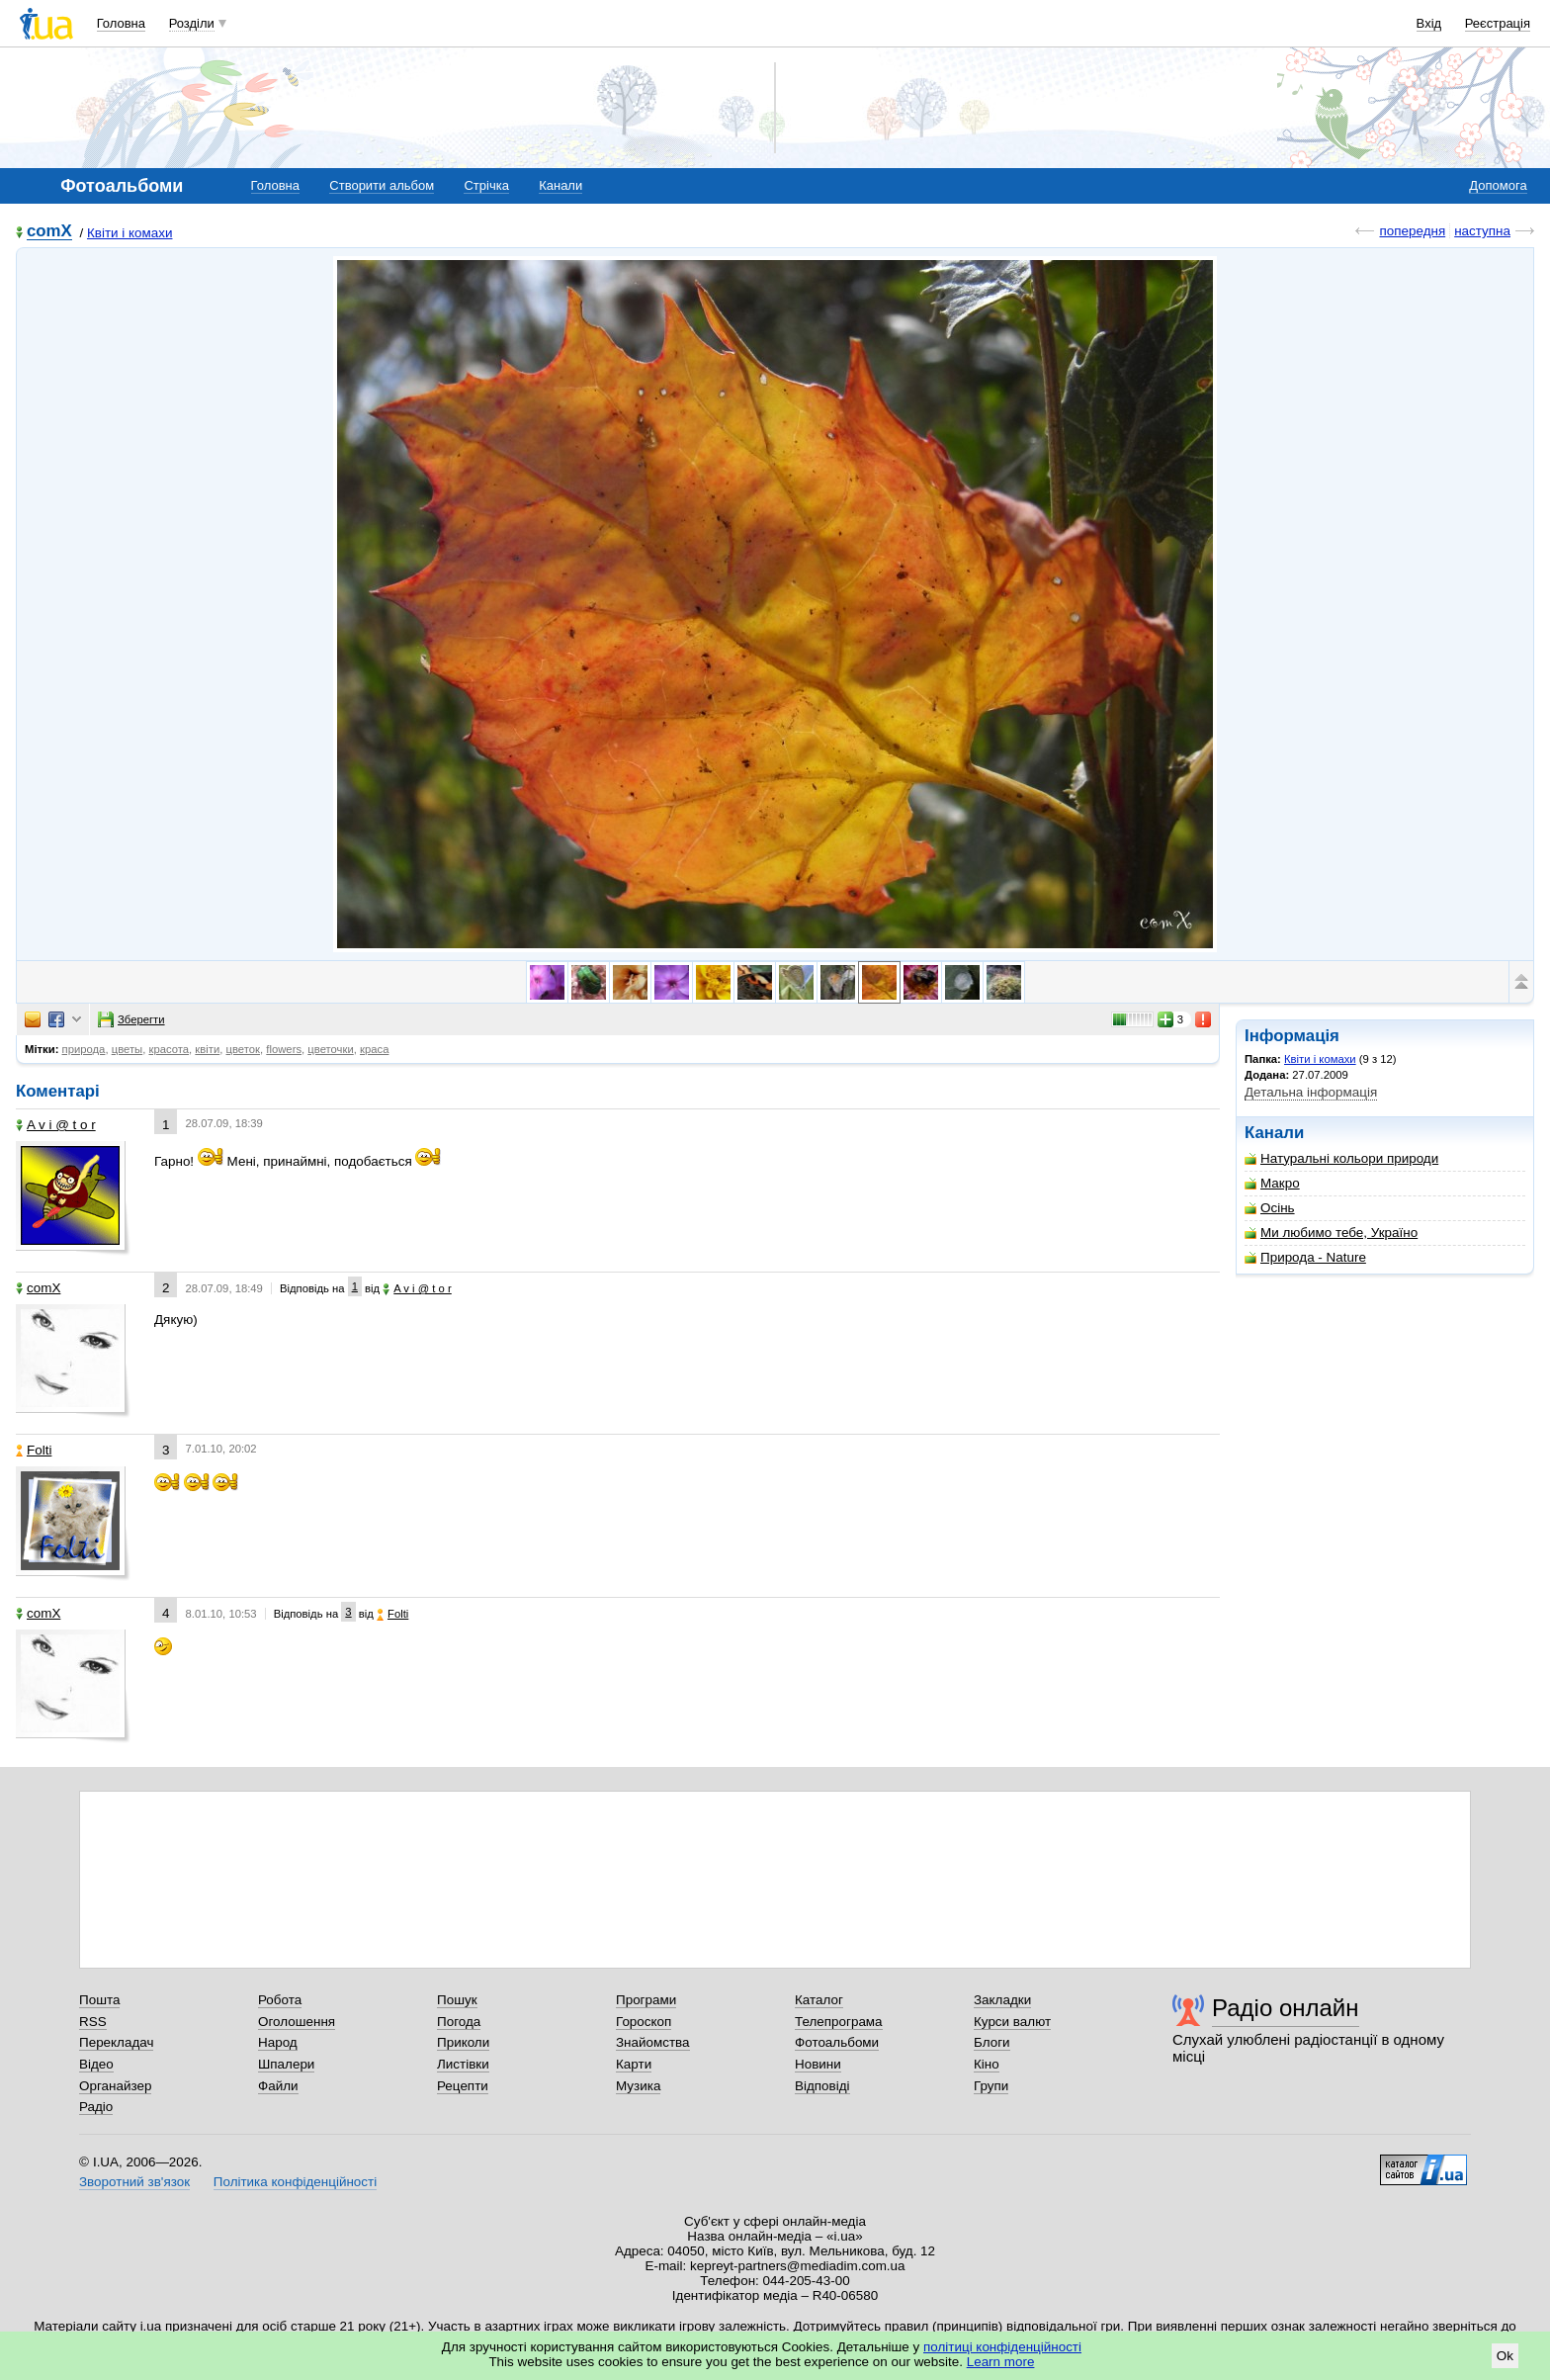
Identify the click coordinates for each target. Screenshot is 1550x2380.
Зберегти (131, 1019)
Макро (1272, 1183)
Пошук (457, 1999)
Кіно (986, 2064)
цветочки (330, 1049)
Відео (96, 2064)
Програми (646, 1999)
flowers (283, 1049)
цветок (243, 1049)
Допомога (1497, 185)
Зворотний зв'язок (134, 2181)
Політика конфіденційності (295, 2181)
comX (49, 231)
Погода (458, 2021)
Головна (121, 23)
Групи (991, 2085)
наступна (1482, 230)
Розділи (192, 23)
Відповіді (822, 2085)
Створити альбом (381, 185)
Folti (33, 1450)
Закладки (1002, 1999)
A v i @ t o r (56, 1124)
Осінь (1270, 1207)
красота (168, 1049)
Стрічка (486, 185)
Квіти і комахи (130, 232)
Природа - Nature (1305, 1257)
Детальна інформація (1311, 1092)
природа (84, 1049)
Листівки (463, 2064)
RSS (93, 2021)
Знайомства (653, 2042)
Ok (1505, 2355)
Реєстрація (1497, 23)
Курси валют (1012, 2021)
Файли (278, 2085)
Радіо (96, 2106)
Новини (818, 2064)
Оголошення (296, 2021)
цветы (127, 1049)
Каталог (819, 1999)
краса (374, 1049)
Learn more (1001, 2361)
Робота (279, 1999)
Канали (560, 185)
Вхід (1429, 23)
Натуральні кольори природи (1341, 1158)
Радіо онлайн (1285, 2007)
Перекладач (116, 2042)
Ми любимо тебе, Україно (1331, 1232)
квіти (207, 1049)
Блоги (992, 2042)
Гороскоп (643, 2021)
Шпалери (286, 2064)
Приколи (463, 2042)
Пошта (99, 1999)
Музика (638, 2085)
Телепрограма (839, 2021)
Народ (278, 2042)
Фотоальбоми (837, 2042)
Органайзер (115, 2085)
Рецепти (462, 2085)
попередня (1412, 230)
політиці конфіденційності (1002, 2346)
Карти (633, 2064)
